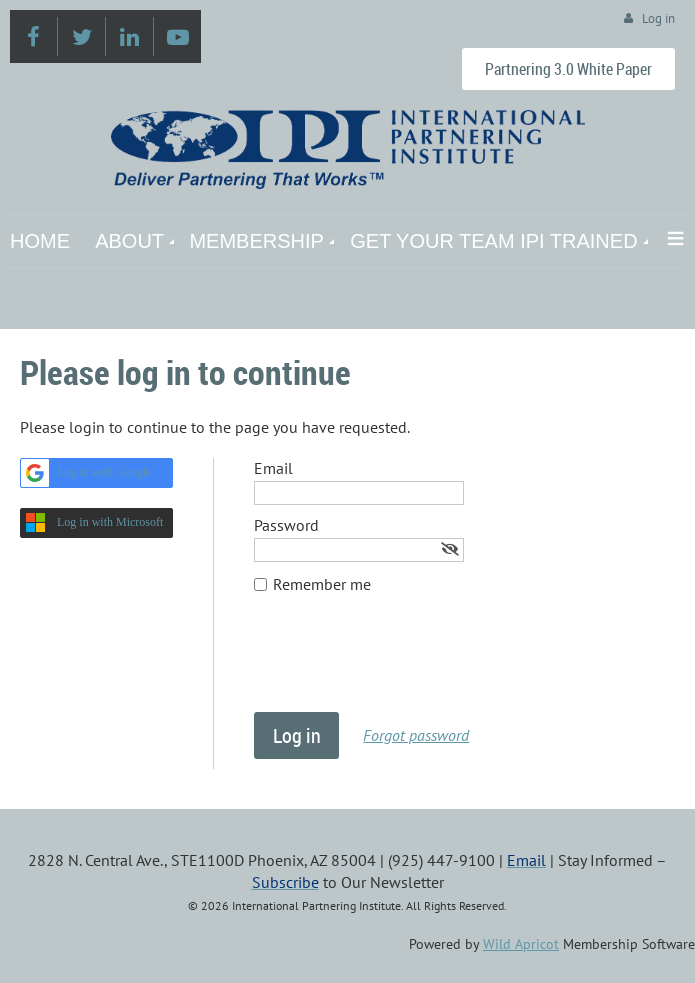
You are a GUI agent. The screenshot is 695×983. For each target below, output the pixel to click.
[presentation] (406, 663)
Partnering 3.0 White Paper (568, 69)
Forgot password (416, 735)
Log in (658, 18)
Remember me (322, 584)
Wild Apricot (521, 944)
